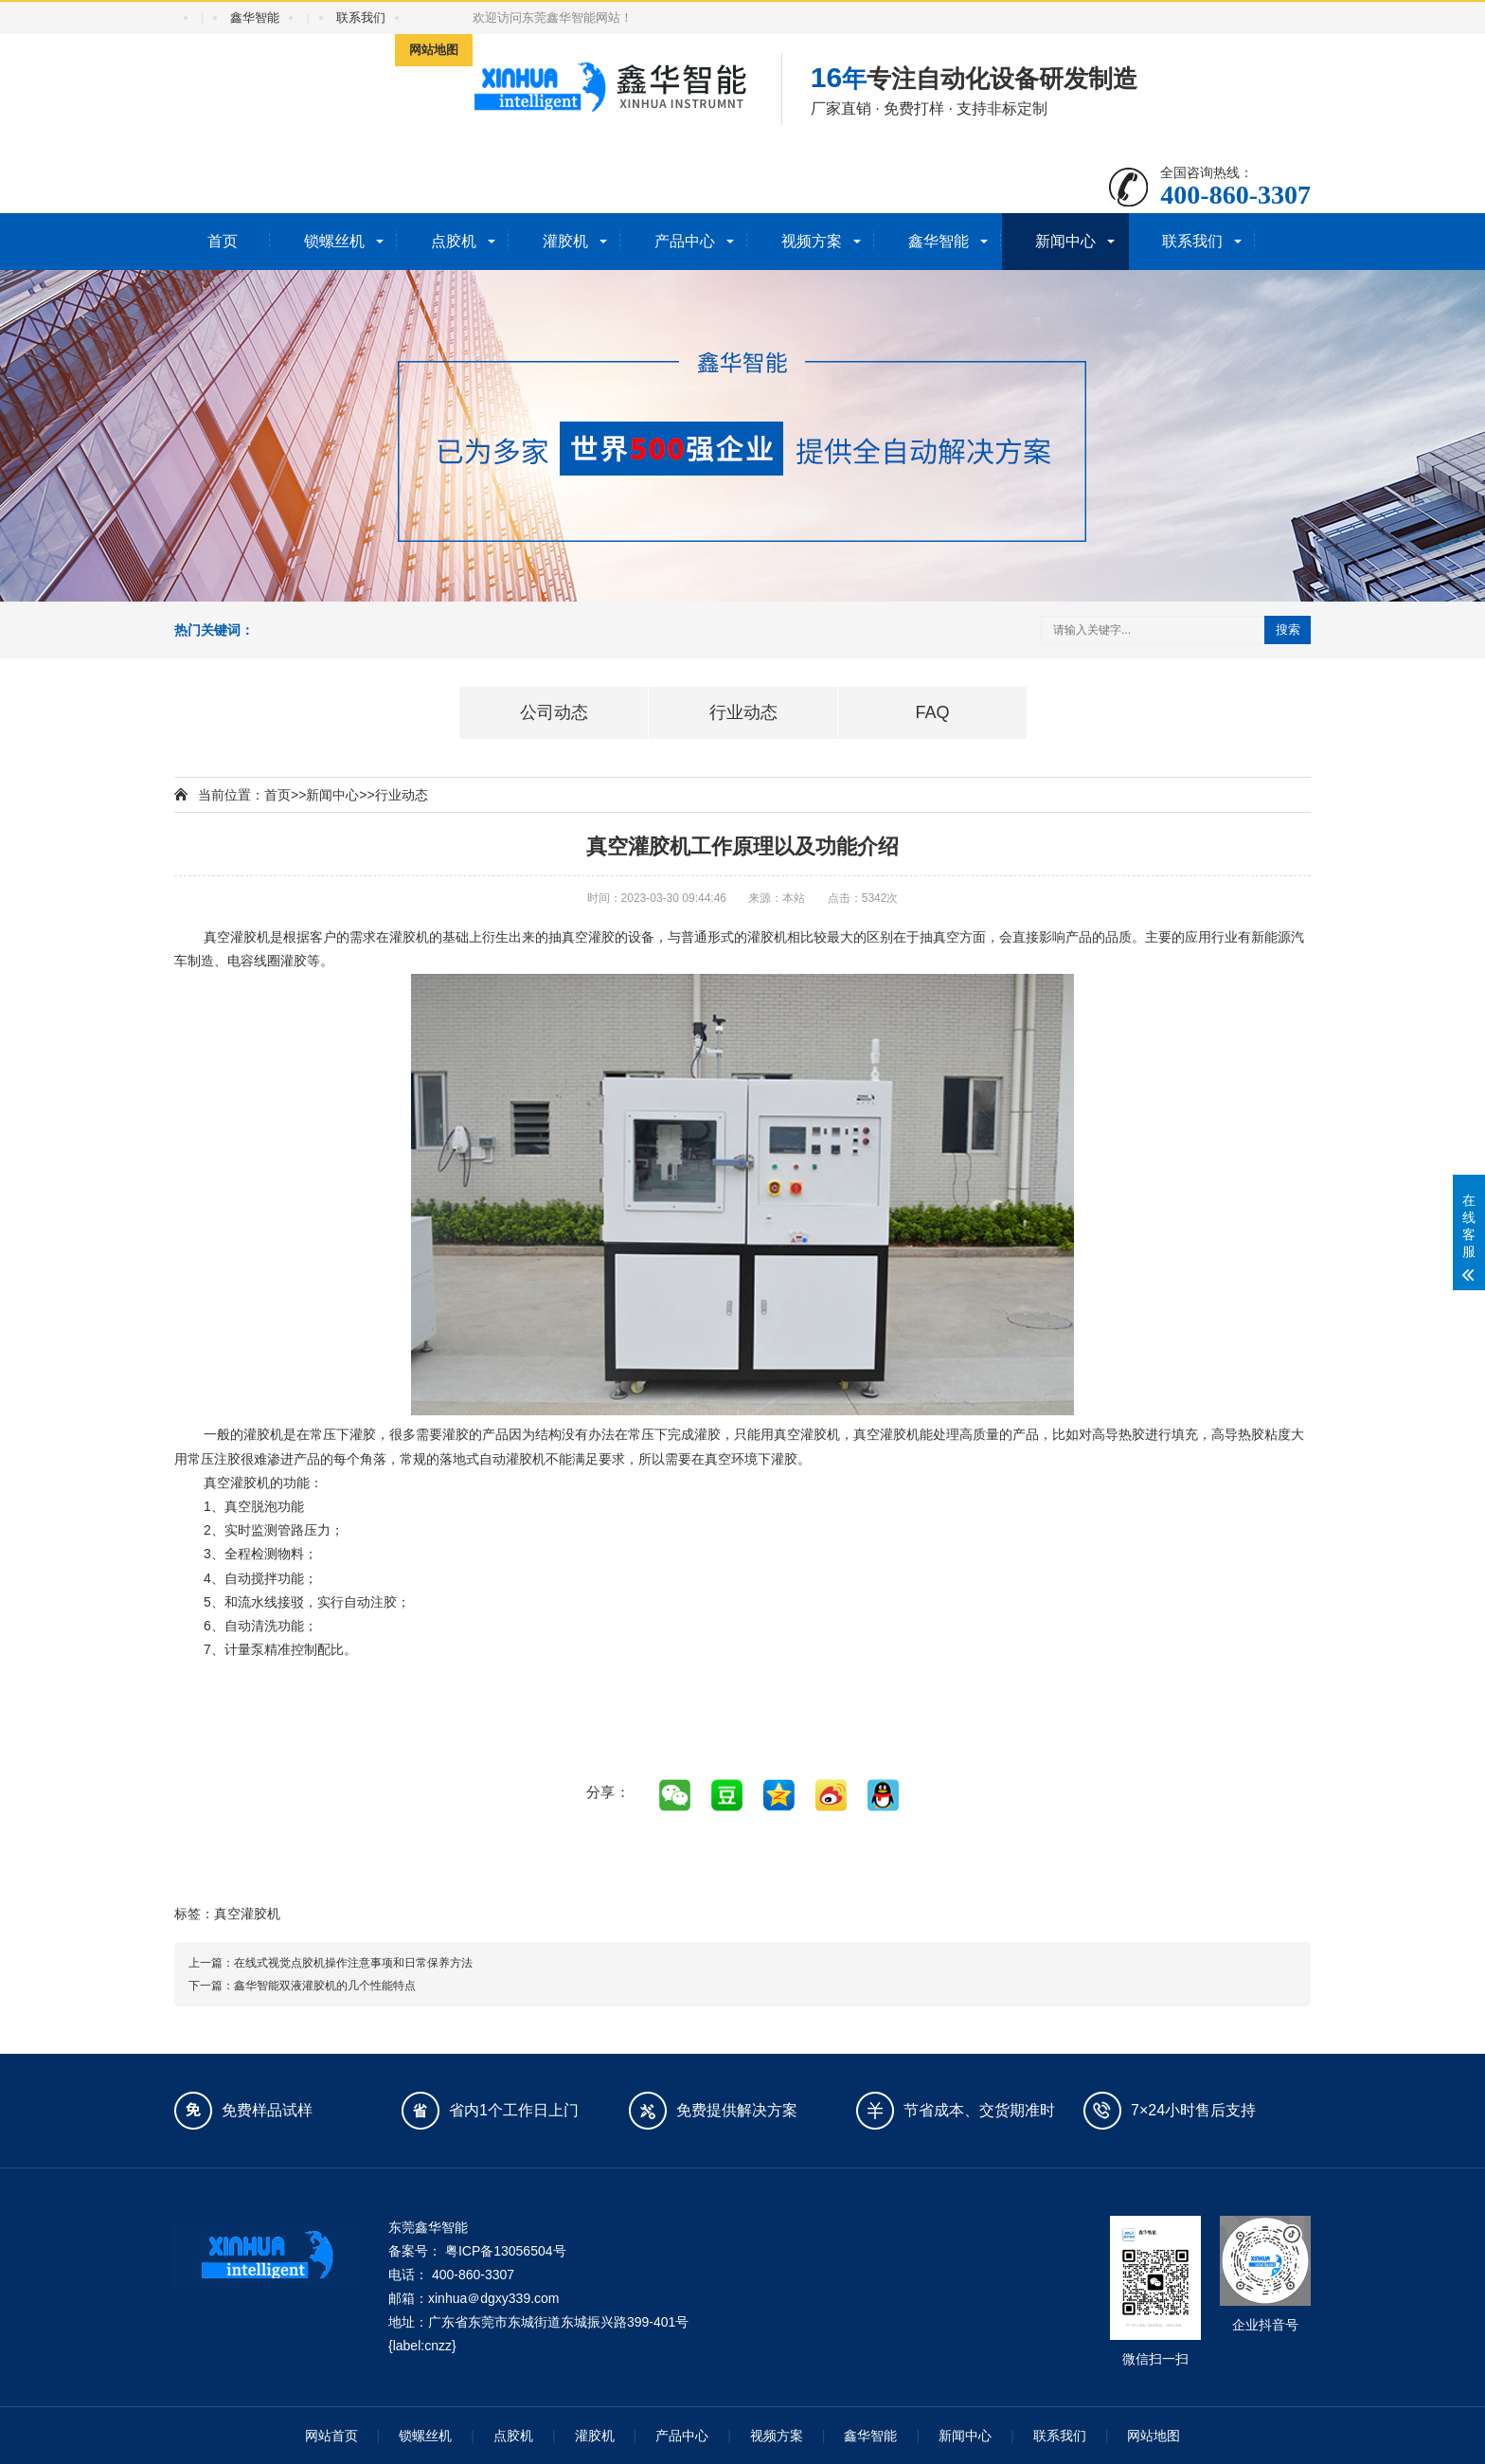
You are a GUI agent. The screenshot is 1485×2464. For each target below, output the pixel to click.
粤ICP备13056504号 (505, 2250)
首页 (222, 241)
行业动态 (401, 794)
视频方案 (811, 241)
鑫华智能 (254, 17)
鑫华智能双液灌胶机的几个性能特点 (325, 1985)
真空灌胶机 (247, 1913)
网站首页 (331, 2435)
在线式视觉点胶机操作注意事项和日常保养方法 (353, 1962)
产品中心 (684, 241)
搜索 (1288, 629)
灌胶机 (565, 241)
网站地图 (433, 50)
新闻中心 (1065, 241)
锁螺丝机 (334, 241)
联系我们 (360, 17)
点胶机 (453, 241)
